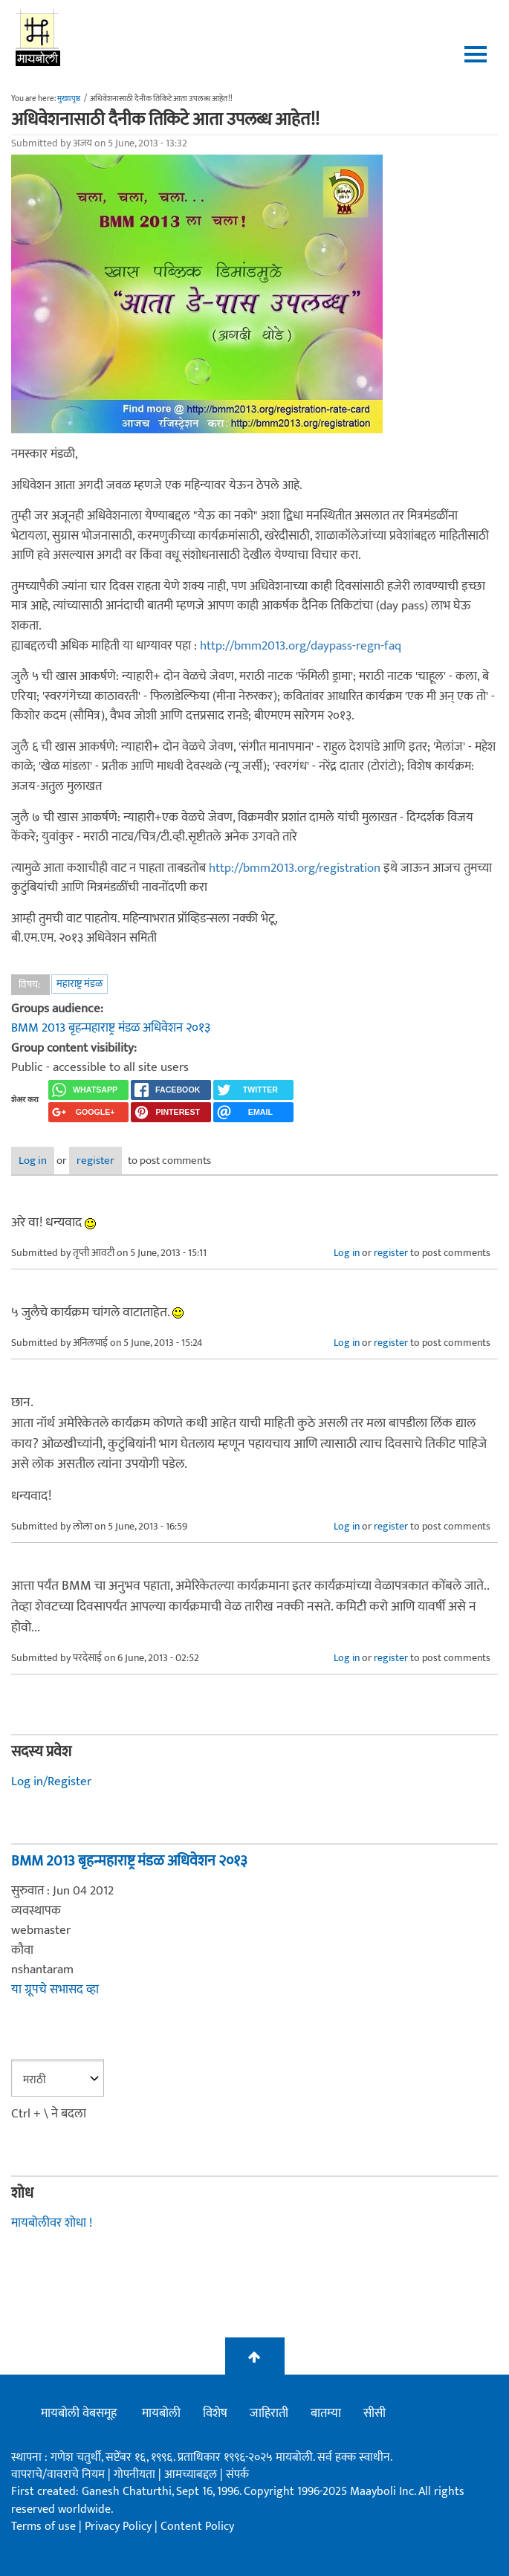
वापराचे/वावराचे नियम (58, 2475)
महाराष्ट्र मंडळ (79, 983)
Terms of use (43, 2527)
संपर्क (237, 2475)
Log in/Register (51, 1781)
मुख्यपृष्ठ (68, 99)
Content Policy (197, 2527)
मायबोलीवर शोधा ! (51, 2223)
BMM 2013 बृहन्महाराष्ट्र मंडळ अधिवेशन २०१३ (110, 1027)
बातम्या (326, 2413)
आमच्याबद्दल (192, 2475)
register (95, 1160)
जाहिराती (269, 2413)
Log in (33, 1160)
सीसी (374, 2413)
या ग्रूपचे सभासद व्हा (55, 1989)
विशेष (215, 2413)
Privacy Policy (120, 2527)
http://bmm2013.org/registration (294, 868)
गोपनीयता (136, 2475)
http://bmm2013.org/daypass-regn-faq (300, 645)
